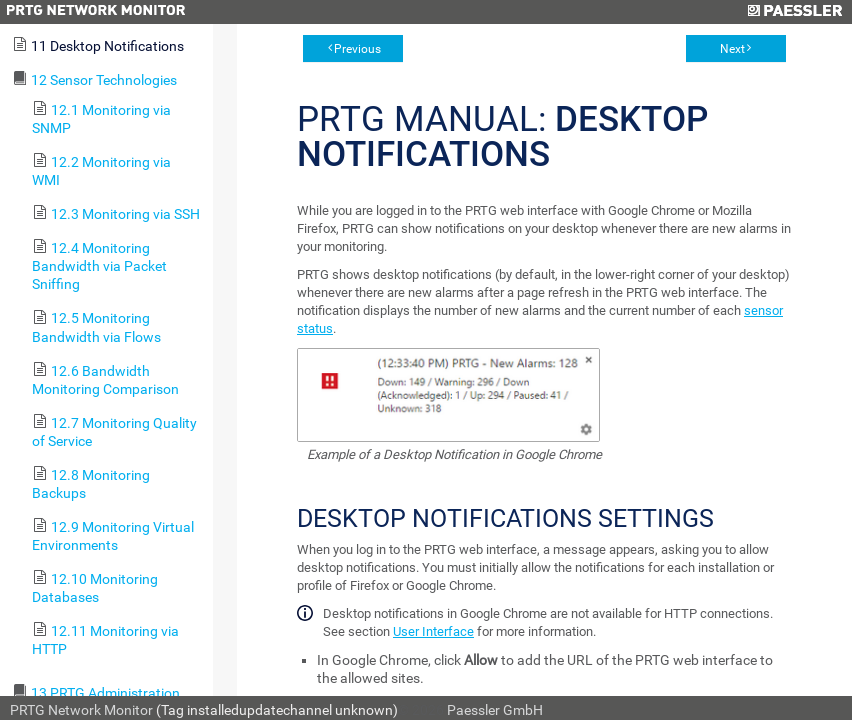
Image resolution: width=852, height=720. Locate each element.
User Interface (433, 631)
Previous (357, 49)
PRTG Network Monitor (81, 710)
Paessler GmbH (495, 710)
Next (732, 49)
